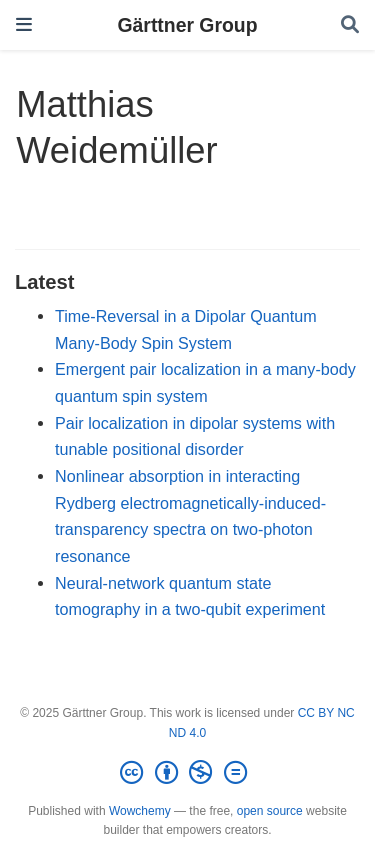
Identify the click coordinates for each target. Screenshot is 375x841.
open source (270, 811)
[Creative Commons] (187, 773)
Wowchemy (140, 811)
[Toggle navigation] (24, 24)
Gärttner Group (187, 25)
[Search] (350, 25)
